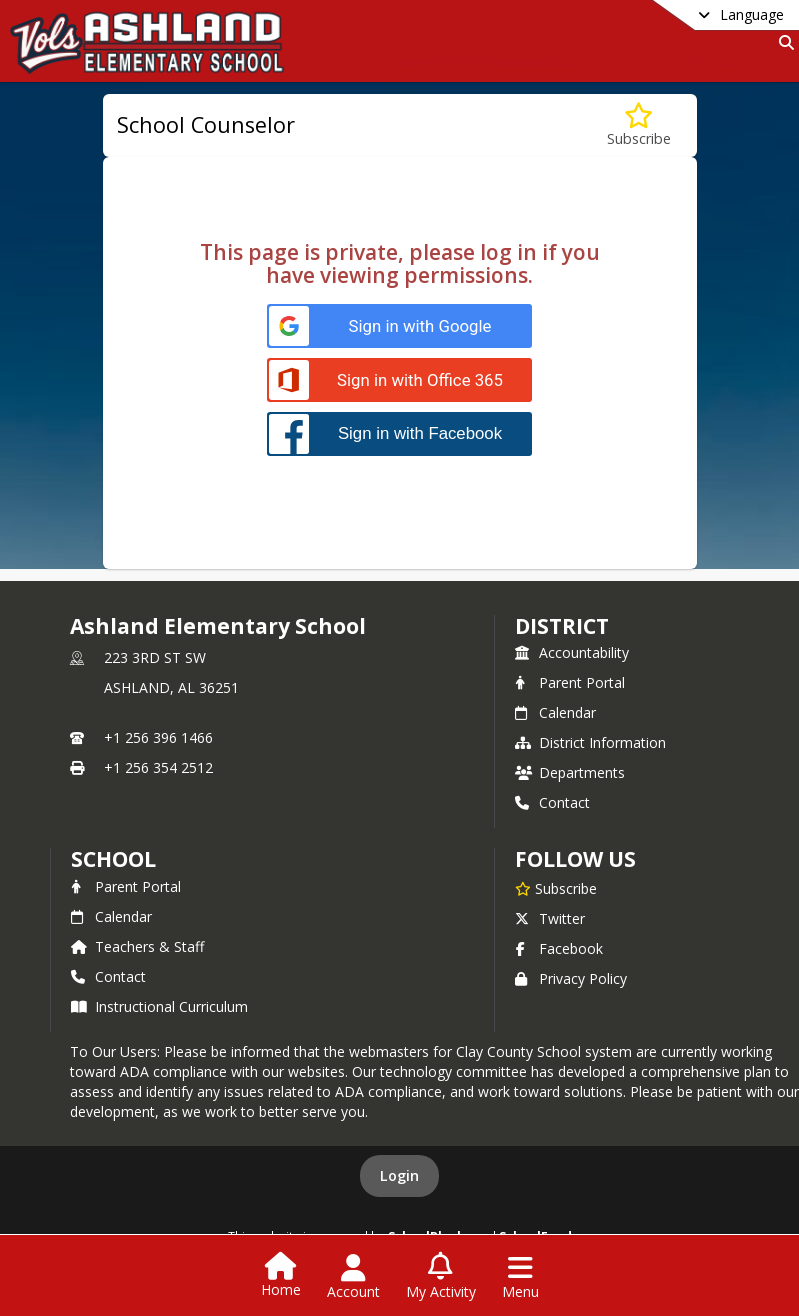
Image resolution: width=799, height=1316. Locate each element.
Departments (570, 772)
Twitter (550, 918)
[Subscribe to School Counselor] (639, 125)
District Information (590, 742)
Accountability (572, 652)
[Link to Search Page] (782, 42)
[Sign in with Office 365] (399, 380)
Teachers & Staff (137, 946)
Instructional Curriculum (159, 1006)
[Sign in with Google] (399, 326)
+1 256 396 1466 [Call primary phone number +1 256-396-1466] (158, 737)
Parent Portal (570, 682)
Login (399, 1175)
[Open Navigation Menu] (520, 1277)
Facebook (559, 948)
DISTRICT (562, 626)
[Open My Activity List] (441, 1277)
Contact (552, 802)
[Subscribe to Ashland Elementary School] (556, 888)
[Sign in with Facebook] (399, 433)
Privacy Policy (571, 978)
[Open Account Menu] (353, 1277)
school (113, 859)
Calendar (555, 712)
